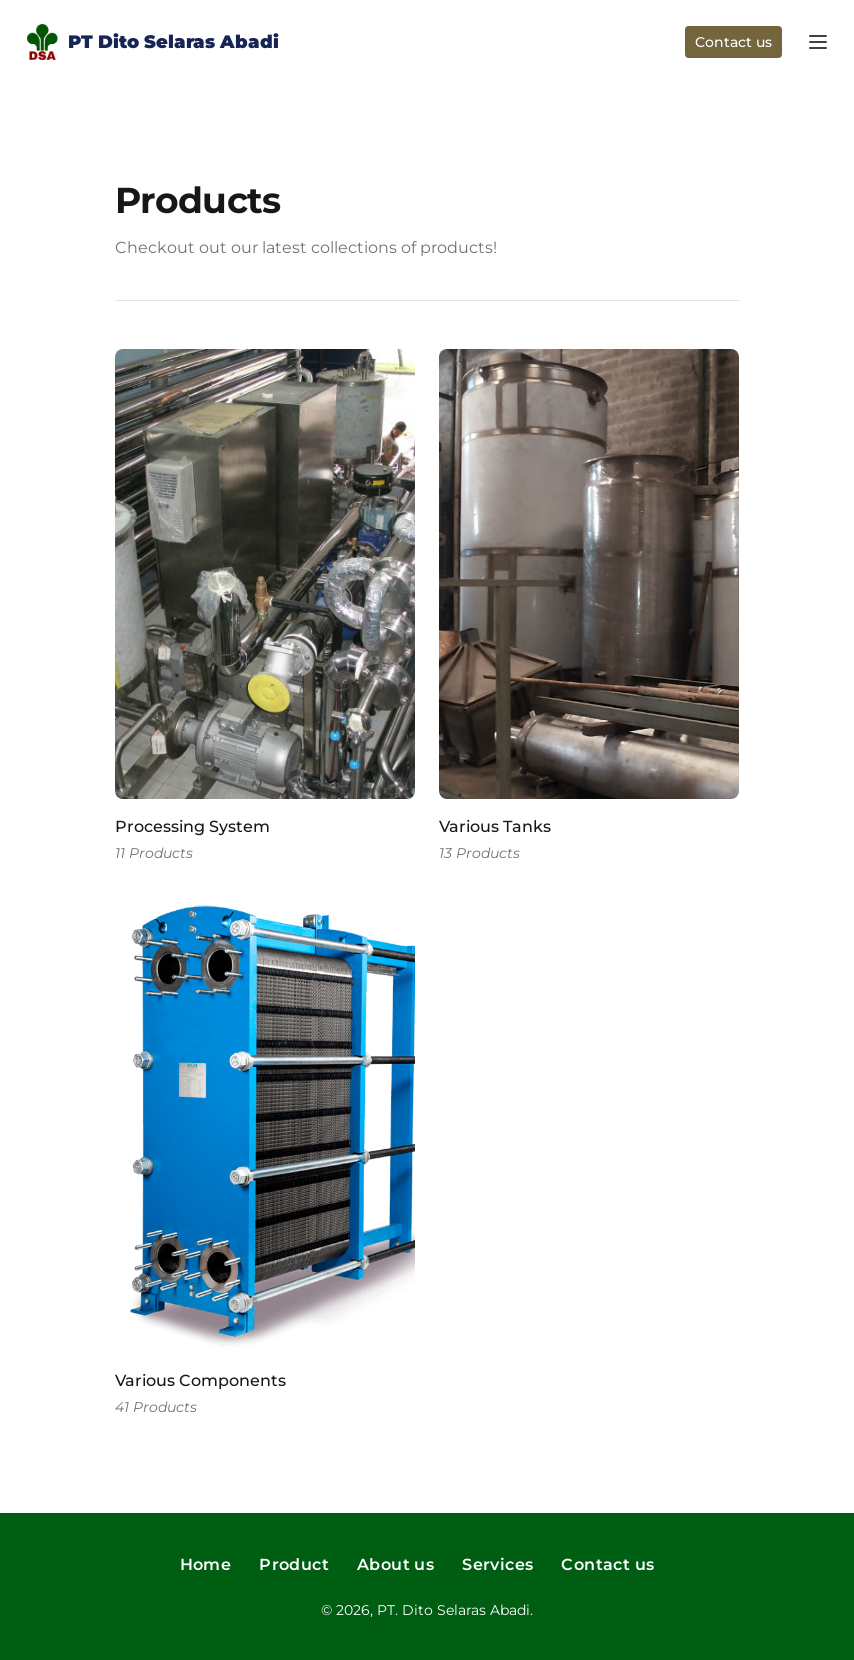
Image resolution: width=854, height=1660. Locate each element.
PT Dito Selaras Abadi (151, 45)
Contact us (733, 42)
